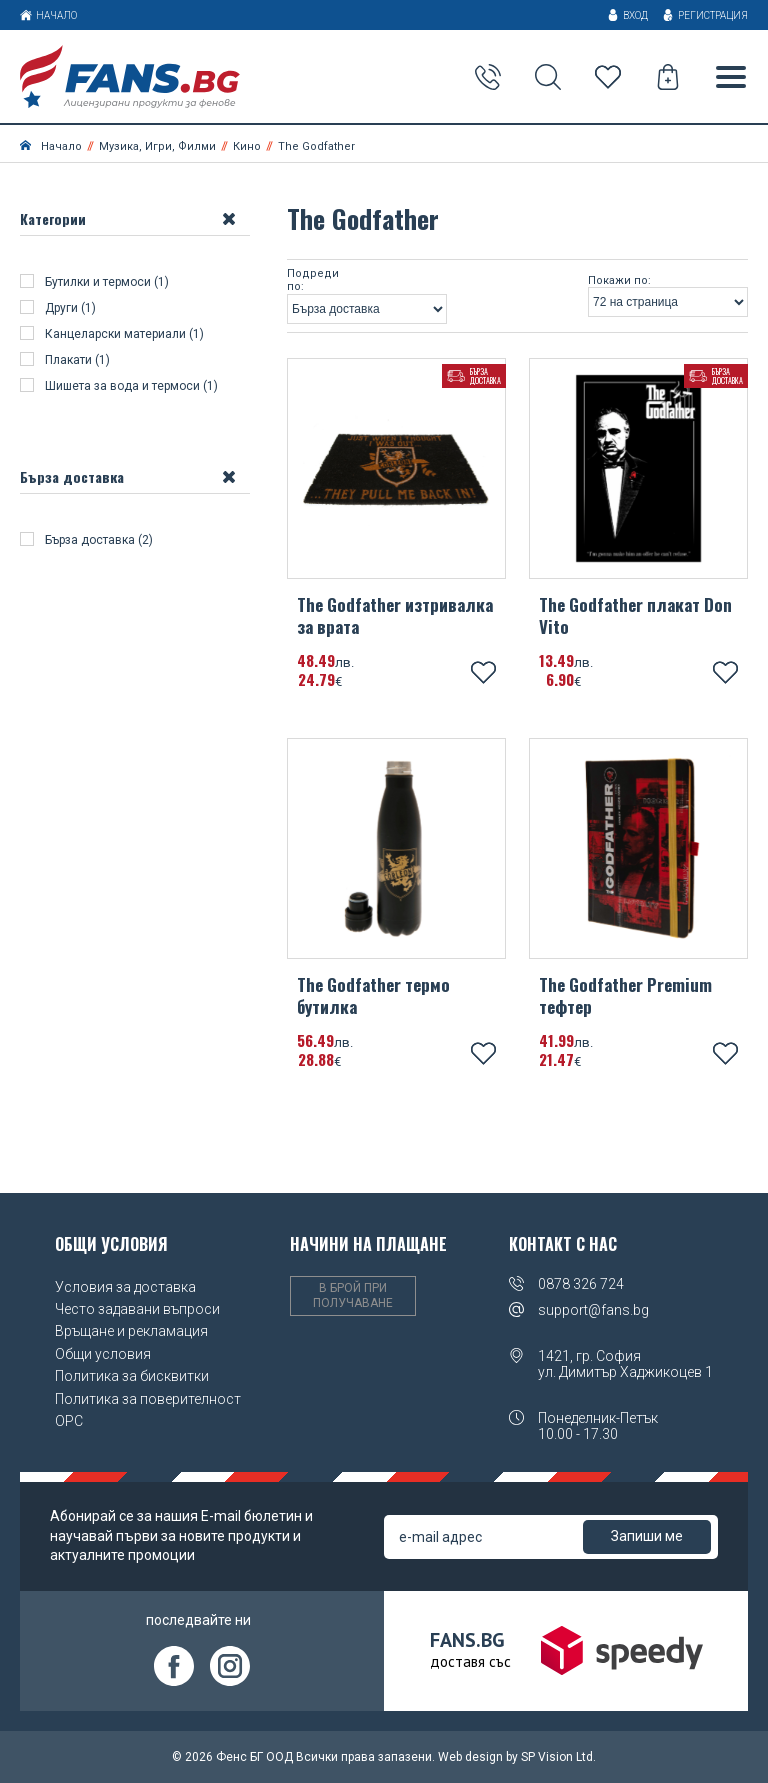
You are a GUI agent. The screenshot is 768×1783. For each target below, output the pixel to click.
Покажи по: (619, 281)
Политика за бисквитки (132, 1376)
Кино (247, 146)
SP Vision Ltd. (558, 1757)
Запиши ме (647, 1536)
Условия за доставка (125, 1287)
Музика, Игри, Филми (157, 146)
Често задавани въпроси (137, 1309)
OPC (69, 1421)
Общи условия (103, 1354)
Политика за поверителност (148, 1399)
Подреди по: (313, 280)
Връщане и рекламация (131, 1331)
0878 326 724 (581, 1284)
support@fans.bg (593, 1310)
